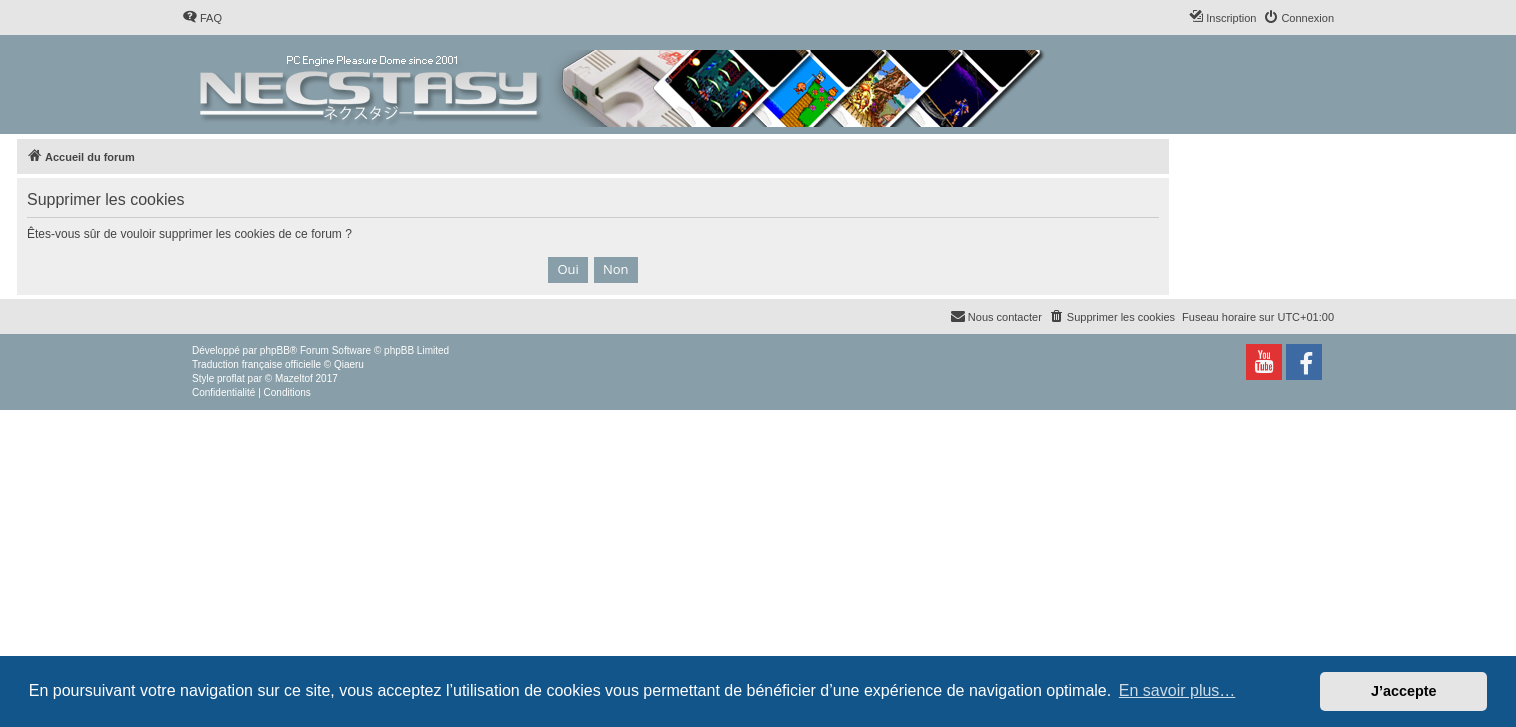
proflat (231, 378)
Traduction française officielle (256, 364)
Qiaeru (349, 364)
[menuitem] (202, 18)
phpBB (275, 350)
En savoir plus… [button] (1177, 690)
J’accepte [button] (1404, 691)
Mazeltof (294, 378)
